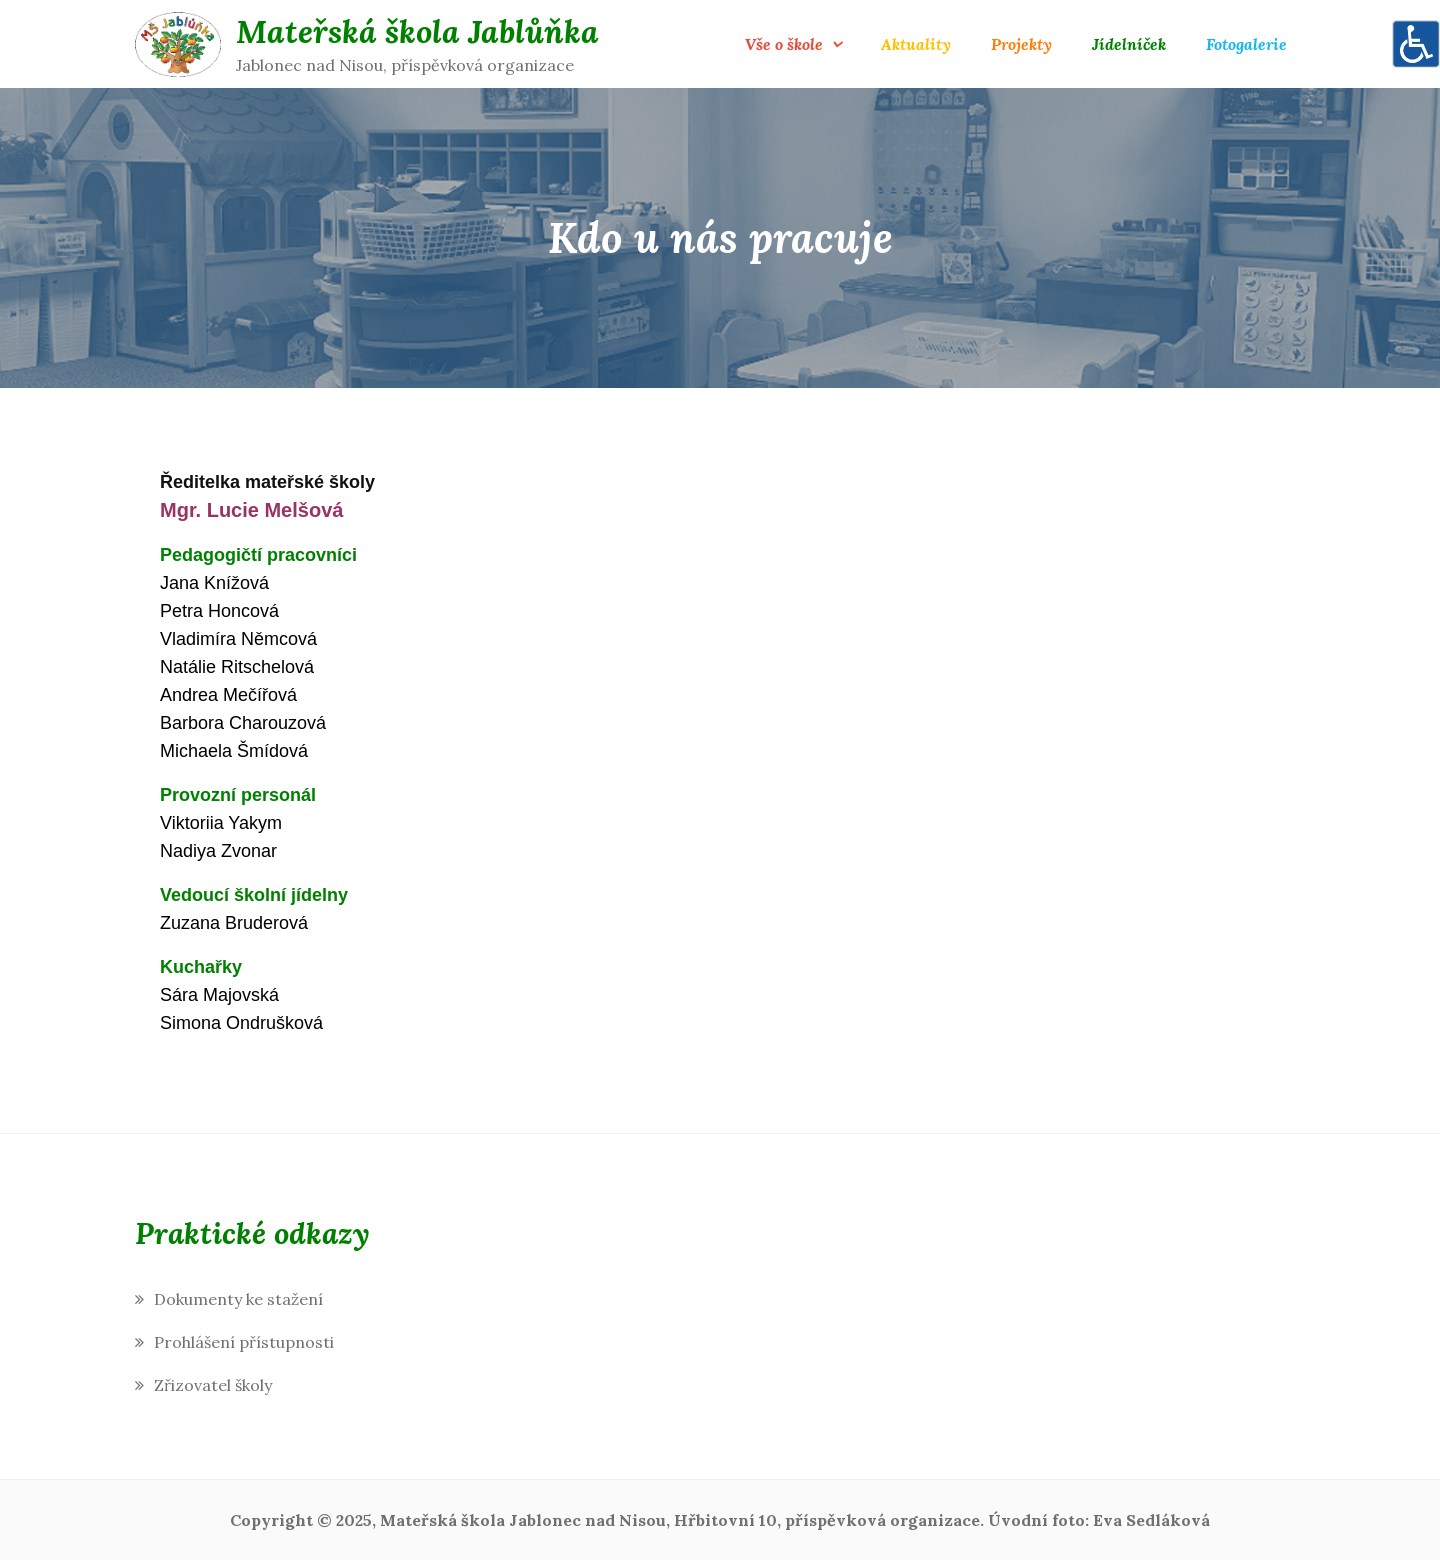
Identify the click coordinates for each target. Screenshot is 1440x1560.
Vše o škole (784, 44)
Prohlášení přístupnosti (244, 1342)
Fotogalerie (1246, 44)
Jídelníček (1129, 44)
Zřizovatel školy (213, 1385)
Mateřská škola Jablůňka (417, 31)
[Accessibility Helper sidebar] (1416, 44)
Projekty (1021, 44)
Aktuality (916, 44)
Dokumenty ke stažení (238, 1299)
